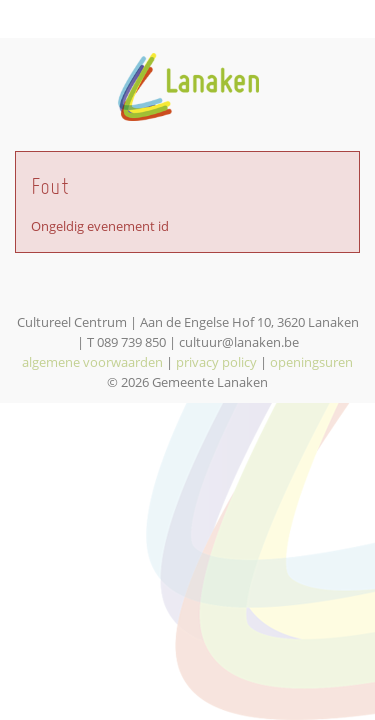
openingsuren (311, 362)
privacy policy (216, 362)
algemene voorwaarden (92, 362)
